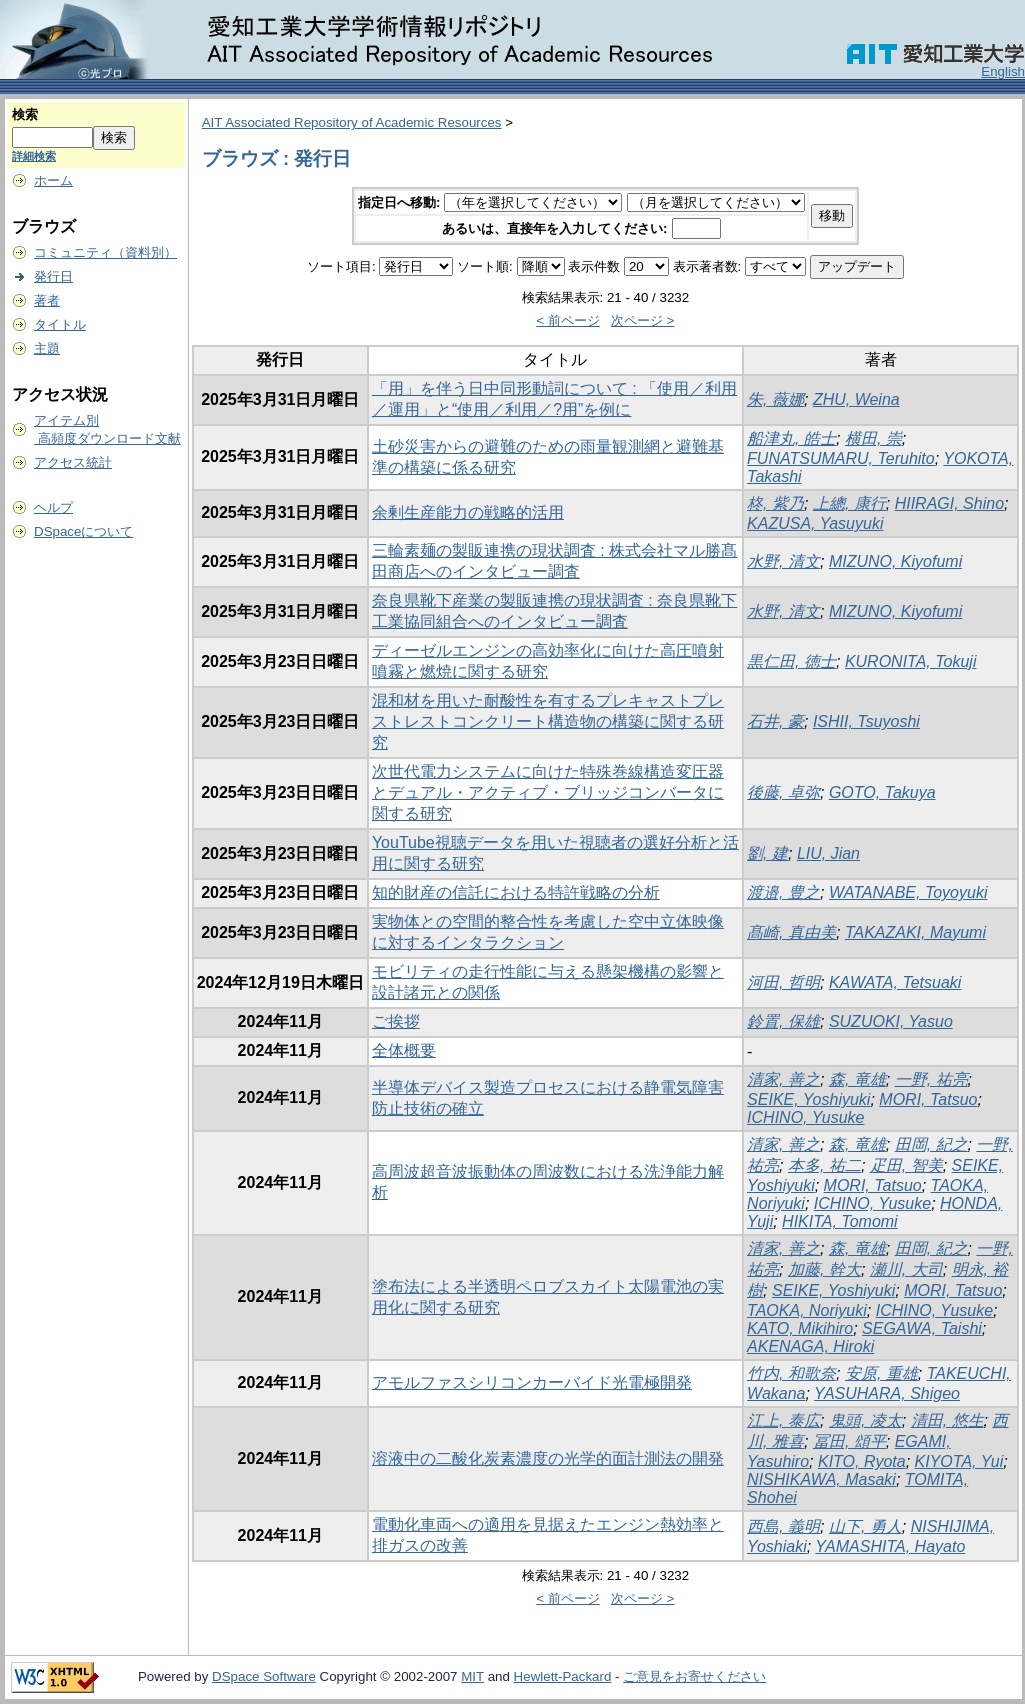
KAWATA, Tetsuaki (895, 982)
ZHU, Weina (856, 399)
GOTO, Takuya (882, 792)
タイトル (60, 324)
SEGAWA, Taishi (922, 1328)
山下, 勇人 (865, 1526)
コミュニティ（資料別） (105, 252)
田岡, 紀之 (931, 1144)
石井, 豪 (775, 721)
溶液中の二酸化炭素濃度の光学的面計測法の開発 (548, 1458)
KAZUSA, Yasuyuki (815, 523)
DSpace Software (264, 1676)
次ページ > (643, 320)
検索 (25, 114)
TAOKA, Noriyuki (807, 1310)
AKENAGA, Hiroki (810, 1346)
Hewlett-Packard (563, 1676)
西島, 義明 (783, 1526)
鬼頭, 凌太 (865, 1420)
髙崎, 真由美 (791, 932)
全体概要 (404, 1050)
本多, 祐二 (824, 1165)
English (1003, 71)
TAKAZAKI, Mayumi (915, 932)
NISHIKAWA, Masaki (821, 1479)
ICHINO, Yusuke (805, 1117)
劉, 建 (767, 853)
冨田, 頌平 (849, 1441)
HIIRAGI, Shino (949, 503)
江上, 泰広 (783, 1420)
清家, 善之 (783, 1079)
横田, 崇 (873, 438)
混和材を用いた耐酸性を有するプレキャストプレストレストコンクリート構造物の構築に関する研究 (548, 721)
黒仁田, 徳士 (791, 661)
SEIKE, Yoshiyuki (808, 1099)
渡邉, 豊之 (783, 892)
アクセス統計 (73, 462)
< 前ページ (568, 320)
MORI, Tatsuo (928, 1099)
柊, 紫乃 (775, 503)
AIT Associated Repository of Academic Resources (352, 122)
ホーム (53, 180)
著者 (47, 300)
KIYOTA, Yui (959, 1461)
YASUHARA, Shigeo (887, 1393)
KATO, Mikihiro (800, 1328)
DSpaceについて (83, 531)
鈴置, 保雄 (783, 1021)
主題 (47, 348)
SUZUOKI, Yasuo (891, 1021)
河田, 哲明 (783, 982)
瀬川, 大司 (906, 1269)
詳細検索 (34, 156)
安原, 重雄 (881, 1373)
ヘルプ (53, 507)
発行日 (53, 276)
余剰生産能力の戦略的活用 (468, 512)
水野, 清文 (783, 561)
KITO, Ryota (862, 1461)
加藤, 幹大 (824, 1269)
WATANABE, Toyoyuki (908, 892)
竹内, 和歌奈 (791, 1373)
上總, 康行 (849, 503)
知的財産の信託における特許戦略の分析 (516, 892)
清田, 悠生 (947, 1420)
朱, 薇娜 (775, 399)
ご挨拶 (396, 1021)
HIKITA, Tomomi (840, 1221)
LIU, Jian (828, 853)
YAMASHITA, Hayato (890, 1546)
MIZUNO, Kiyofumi (895, 561)
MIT (472, 1676)
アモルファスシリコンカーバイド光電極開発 (532, 1382)
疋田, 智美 (906, 1165)
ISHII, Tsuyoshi (866, 721)
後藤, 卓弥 (783, 792)
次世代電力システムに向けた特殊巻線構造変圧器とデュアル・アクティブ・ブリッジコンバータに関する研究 (548, 792)
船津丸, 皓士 (791, 438)
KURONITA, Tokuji (911, 661)
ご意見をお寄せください (694, 1676)
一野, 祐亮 (931, 1079)
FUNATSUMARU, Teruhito (841, 458)
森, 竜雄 (857, 1079)
